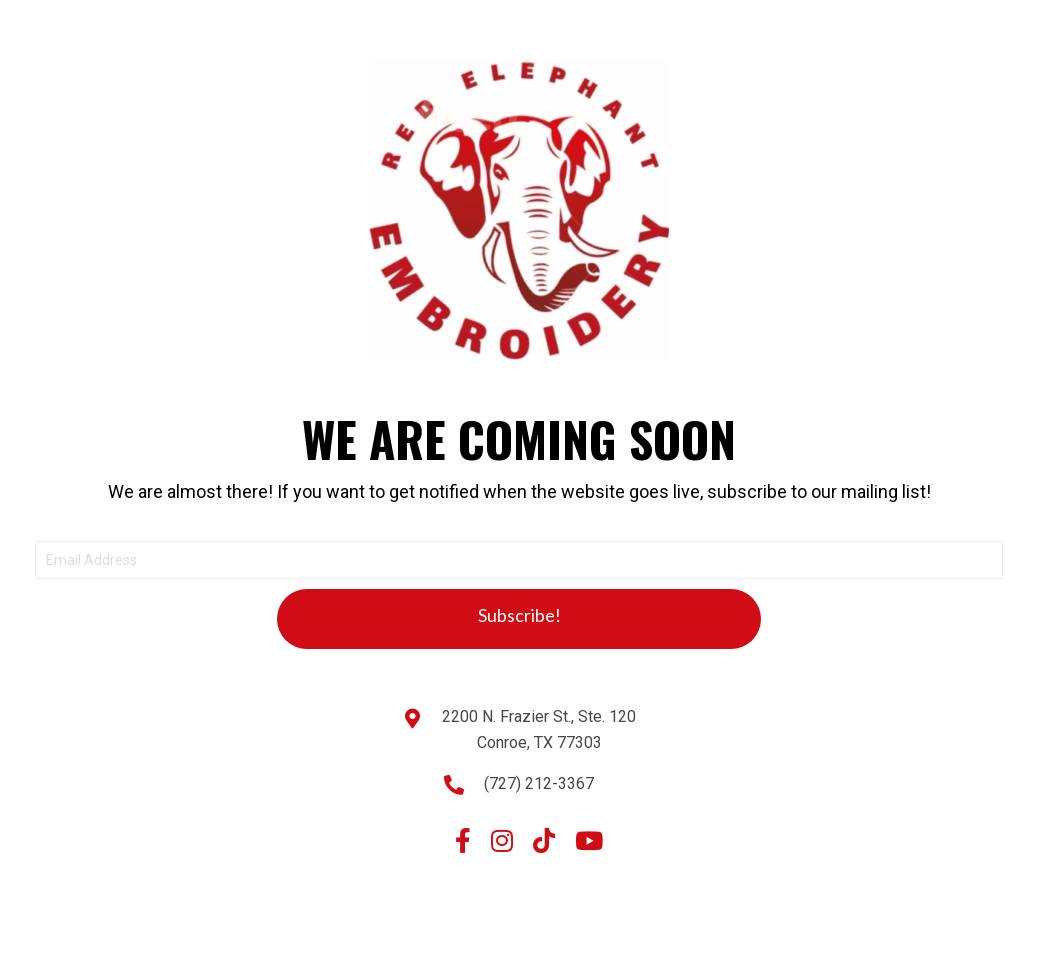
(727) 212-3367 (539, 783)
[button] (519, 619)
